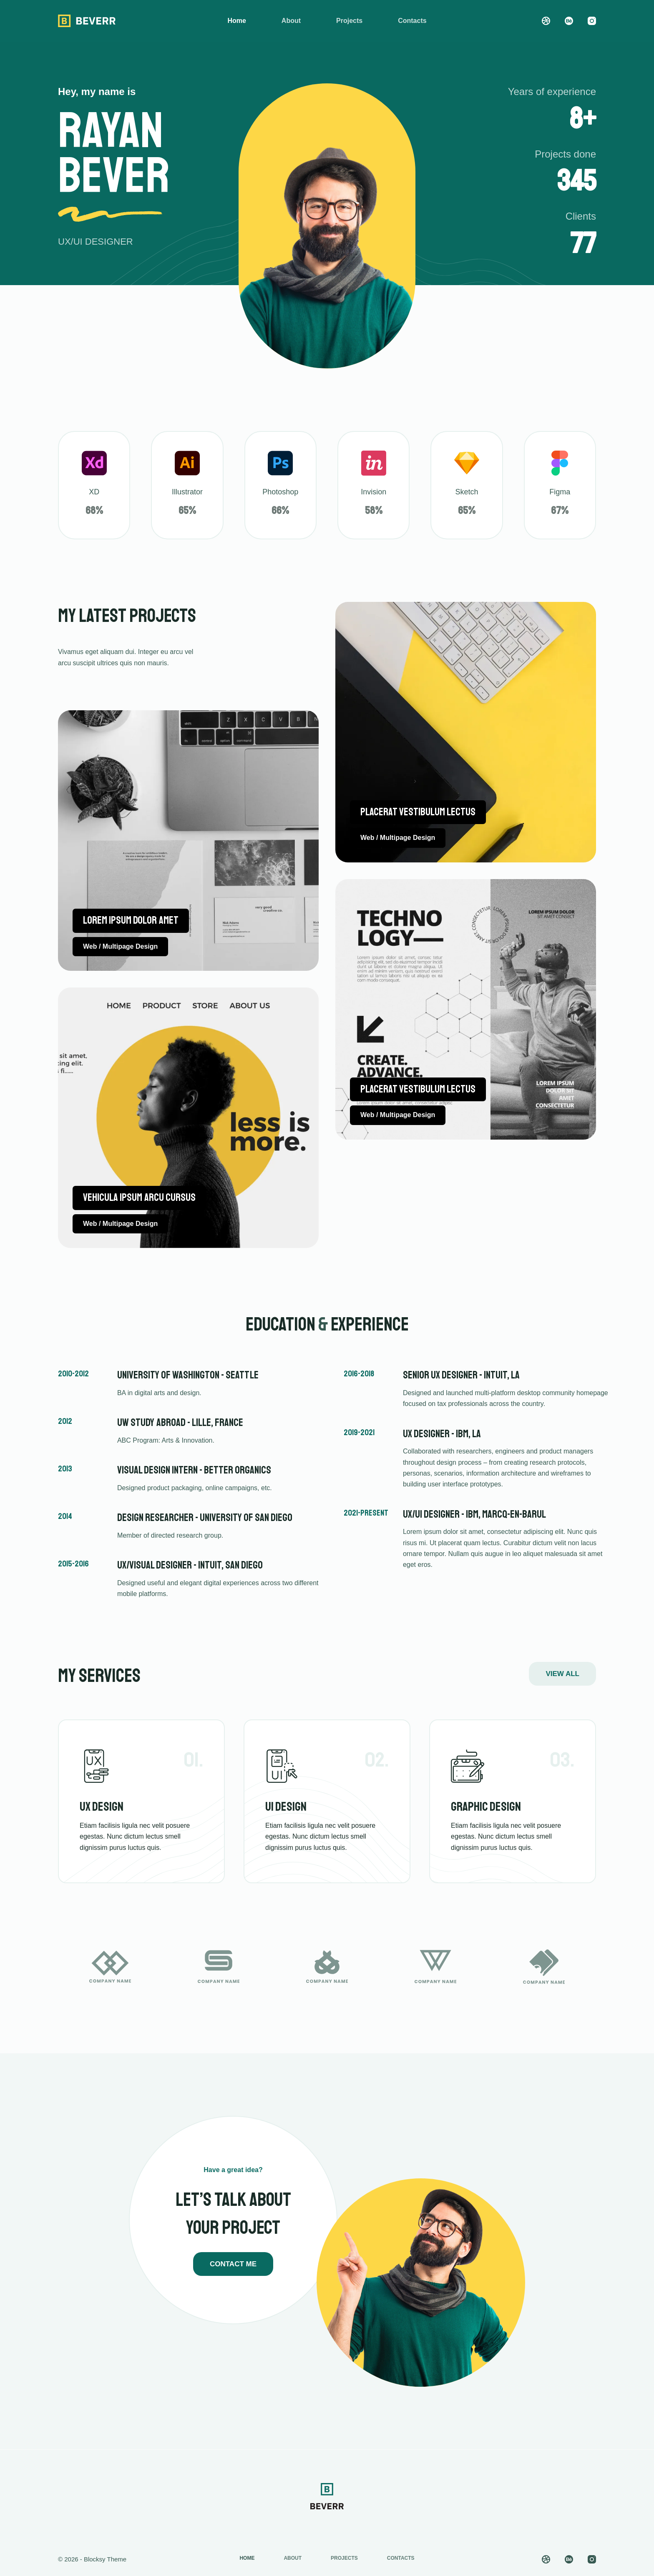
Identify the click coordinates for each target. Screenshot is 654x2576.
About (291, 20)
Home (236, 20)
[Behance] (569, 21)
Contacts (412, 20)
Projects (349, 20)
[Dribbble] (546, 21)
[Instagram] (592, 21)
